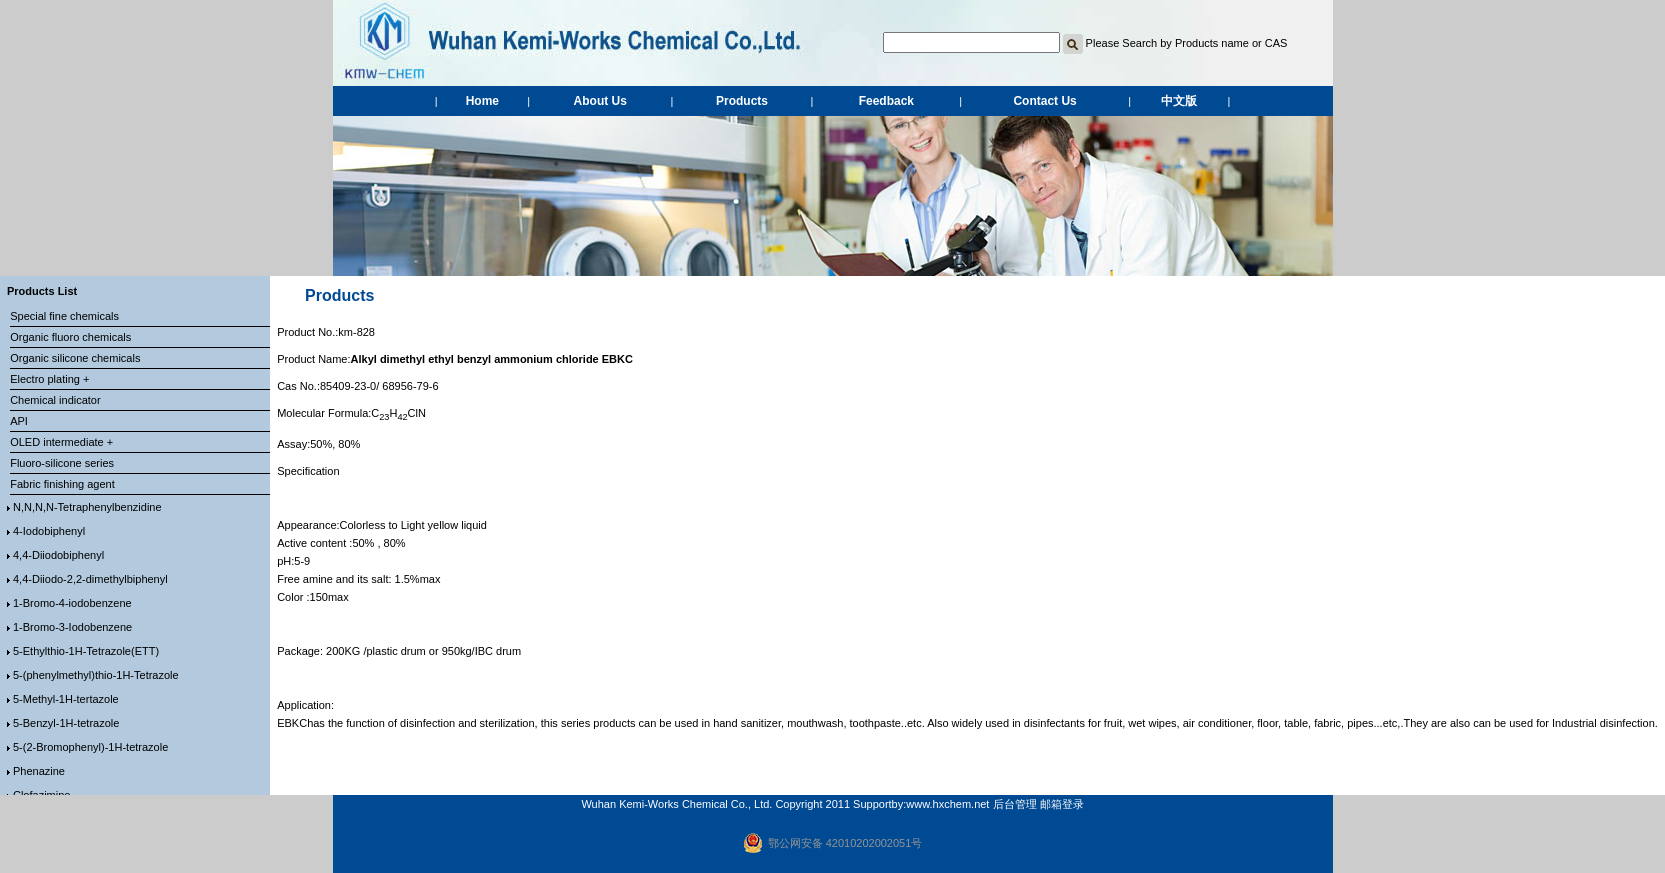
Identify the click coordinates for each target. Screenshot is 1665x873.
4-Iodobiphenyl (49, 531)
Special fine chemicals (64, 316)
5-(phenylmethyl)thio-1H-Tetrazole (96, 675)
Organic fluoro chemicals (70, 337)
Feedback (886, 101)
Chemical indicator (55, 400)
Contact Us (1044, 101)
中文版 (1179, 101)
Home (482, 101)
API (19, 421)
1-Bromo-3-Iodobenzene (72, 627)
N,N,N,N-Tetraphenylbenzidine (87, 507)
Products (742, 101)
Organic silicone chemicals (75, 358)
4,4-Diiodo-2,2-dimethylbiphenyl (90, 579)
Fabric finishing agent (62, 484)
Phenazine (39, 771)
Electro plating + (49, 379)
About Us (600, 101)
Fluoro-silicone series (62, 463)
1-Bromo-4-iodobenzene (72, 603)
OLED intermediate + (61, 442)
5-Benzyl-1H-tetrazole (66, 723)
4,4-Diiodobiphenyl (58, 555)
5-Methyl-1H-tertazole (66, 699)
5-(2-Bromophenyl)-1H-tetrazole (90, 747)
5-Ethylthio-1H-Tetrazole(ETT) (86, 651)
